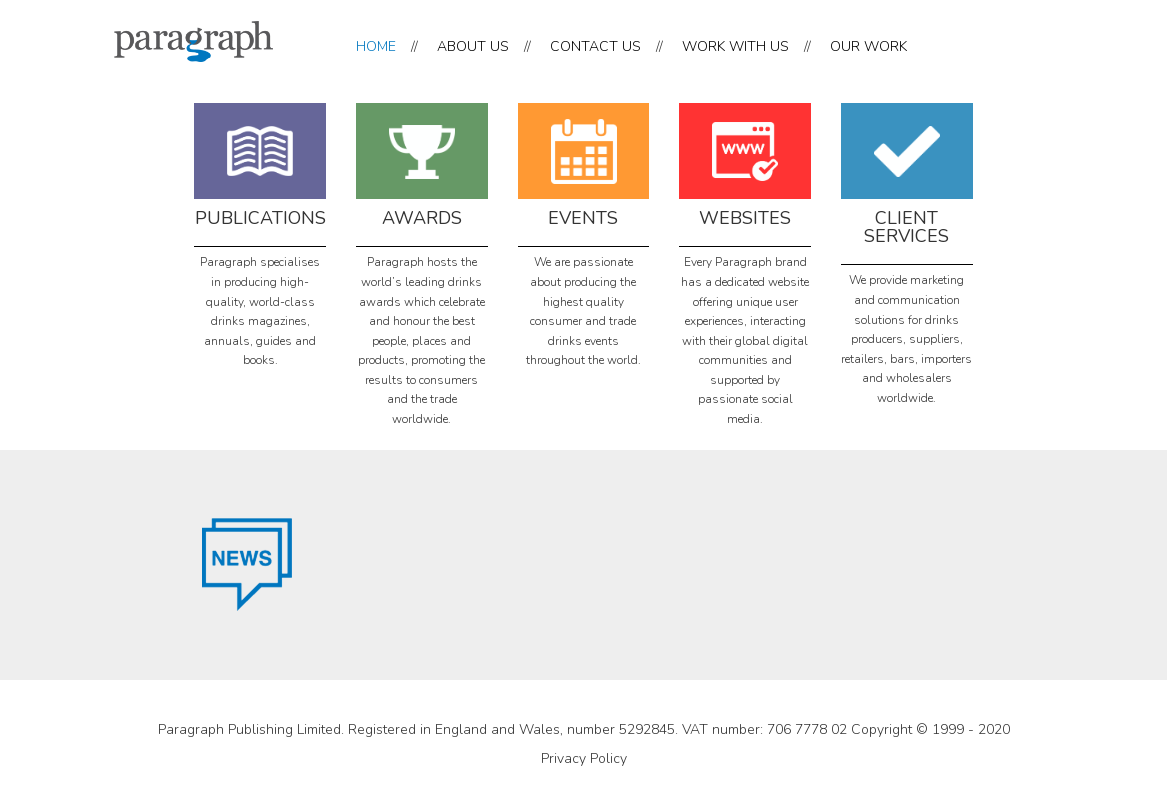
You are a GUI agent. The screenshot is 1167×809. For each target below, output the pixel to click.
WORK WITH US (735, 46)
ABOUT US (473, 46)
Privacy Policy (584, 758)
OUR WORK (868, 46)
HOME (376, 46)
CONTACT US (595, 46)
